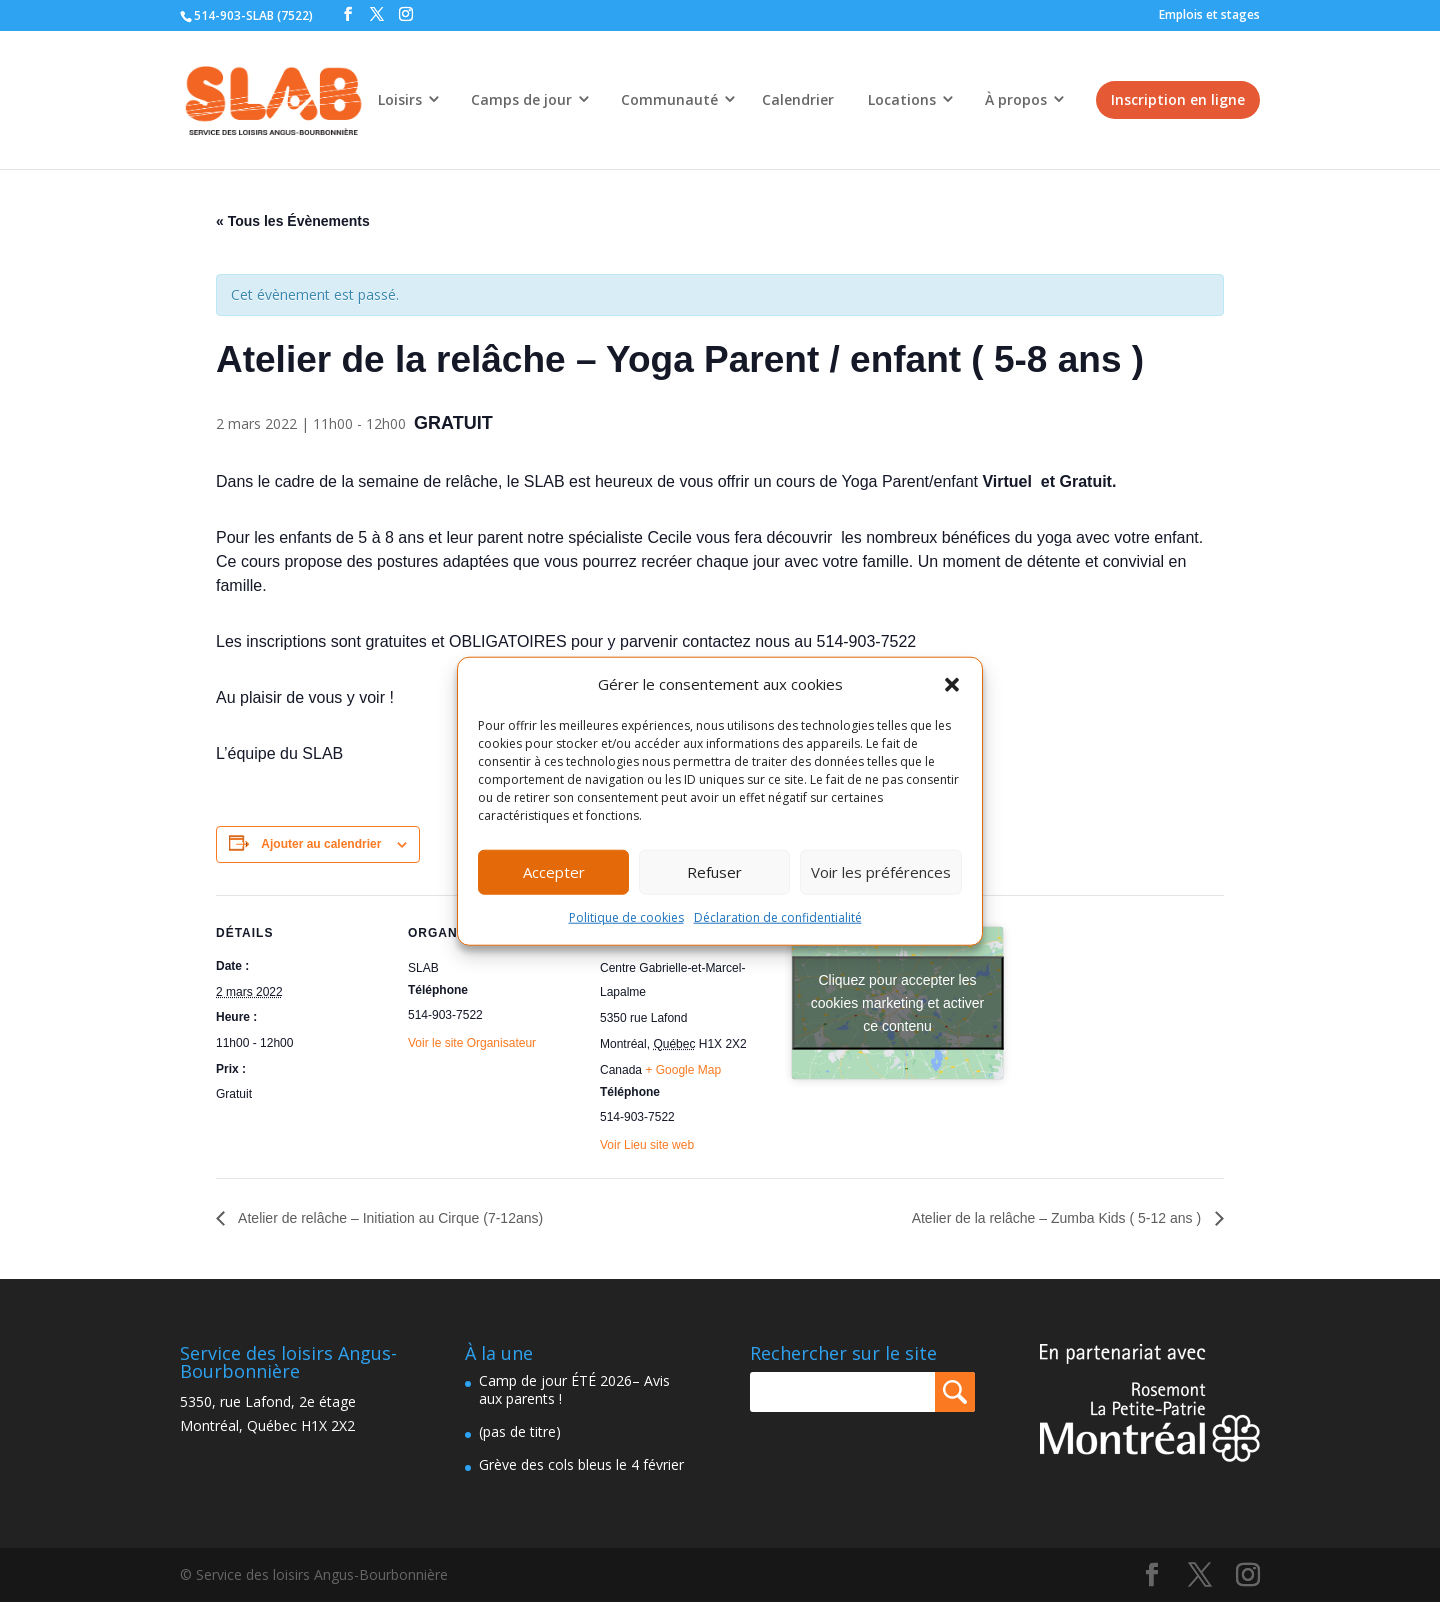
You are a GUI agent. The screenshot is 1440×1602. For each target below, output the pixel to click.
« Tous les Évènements (293, 221)
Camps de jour (521, 99)
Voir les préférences (881, 872)
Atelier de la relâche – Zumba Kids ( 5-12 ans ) (1058, 1218)
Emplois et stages (1209, 14)
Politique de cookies (626, 917)
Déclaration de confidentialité (778, 917)
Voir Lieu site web (647, 1145)
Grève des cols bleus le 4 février (581, 1464)
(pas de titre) (520, 1431)
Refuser (714, 872)
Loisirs (400, 99)
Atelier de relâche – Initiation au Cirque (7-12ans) (389, 1218)
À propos (1016, 99)
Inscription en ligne (1178, 99)
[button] (952, 685)
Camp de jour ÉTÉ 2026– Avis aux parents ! (574, 1389)
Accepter (554, 872)
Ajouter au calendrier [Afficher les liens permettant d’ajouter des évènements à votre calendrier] (321, 844)
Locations (902, 99)
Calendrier (798, 99)
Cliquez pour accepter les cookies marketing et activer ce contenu (898, 1003)
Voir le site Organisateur (472, 1043)
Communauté (669, 99)
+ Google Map (683, 1070)
